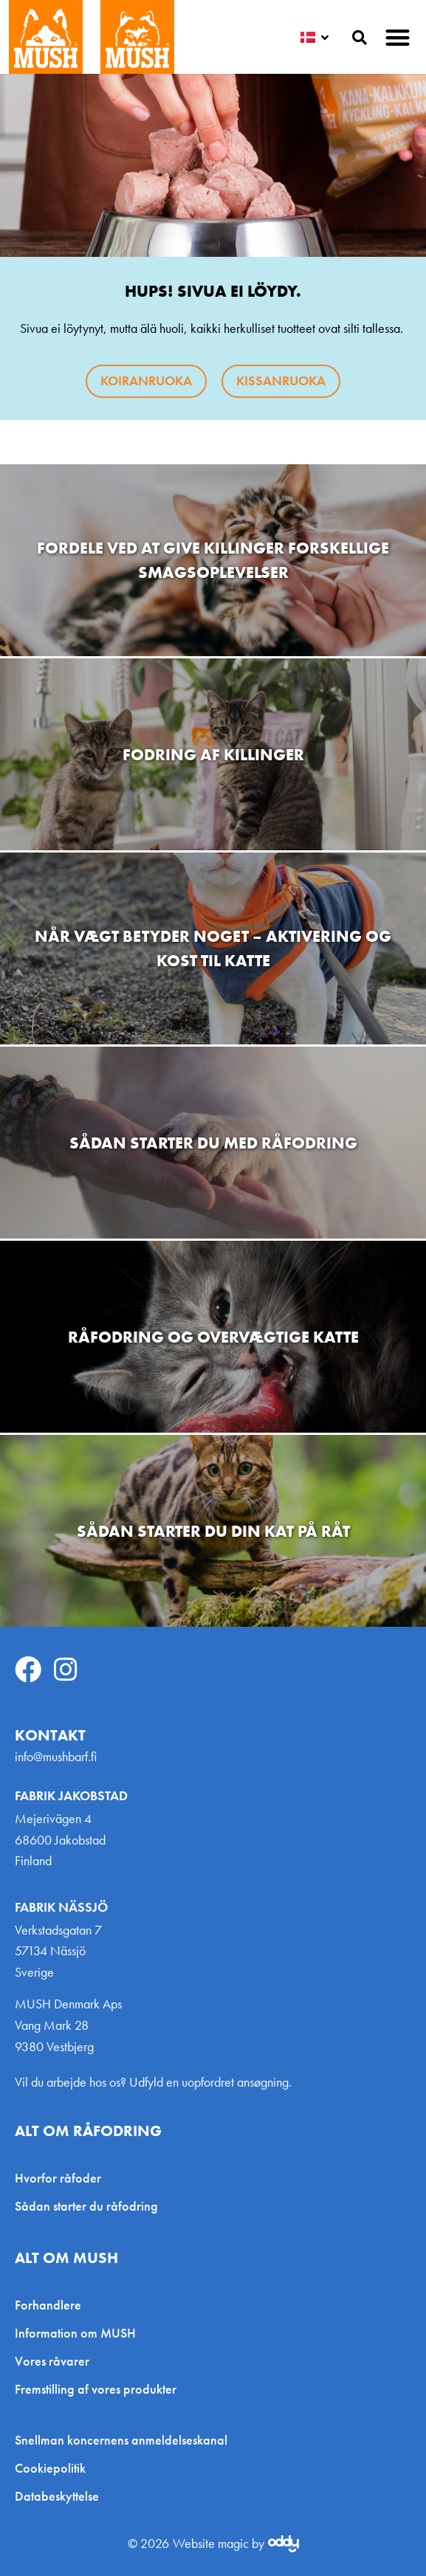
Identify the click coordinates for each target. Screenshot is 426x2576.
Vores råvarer (52, 2360)
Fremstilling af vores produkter (95, 2388)
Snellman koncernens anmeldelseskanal (121, 2440)
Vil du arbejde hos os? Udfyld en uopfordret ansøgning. (153, 2081)
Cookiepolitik (50, 2468)
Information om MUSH (75, 2332)
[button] (398, 37)
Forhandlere (48, 2304)
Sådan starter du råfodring (86, 2205)
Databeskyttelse (57, 2496)
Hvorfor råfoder (58, 2177)
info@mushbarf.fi (56, 1756)
